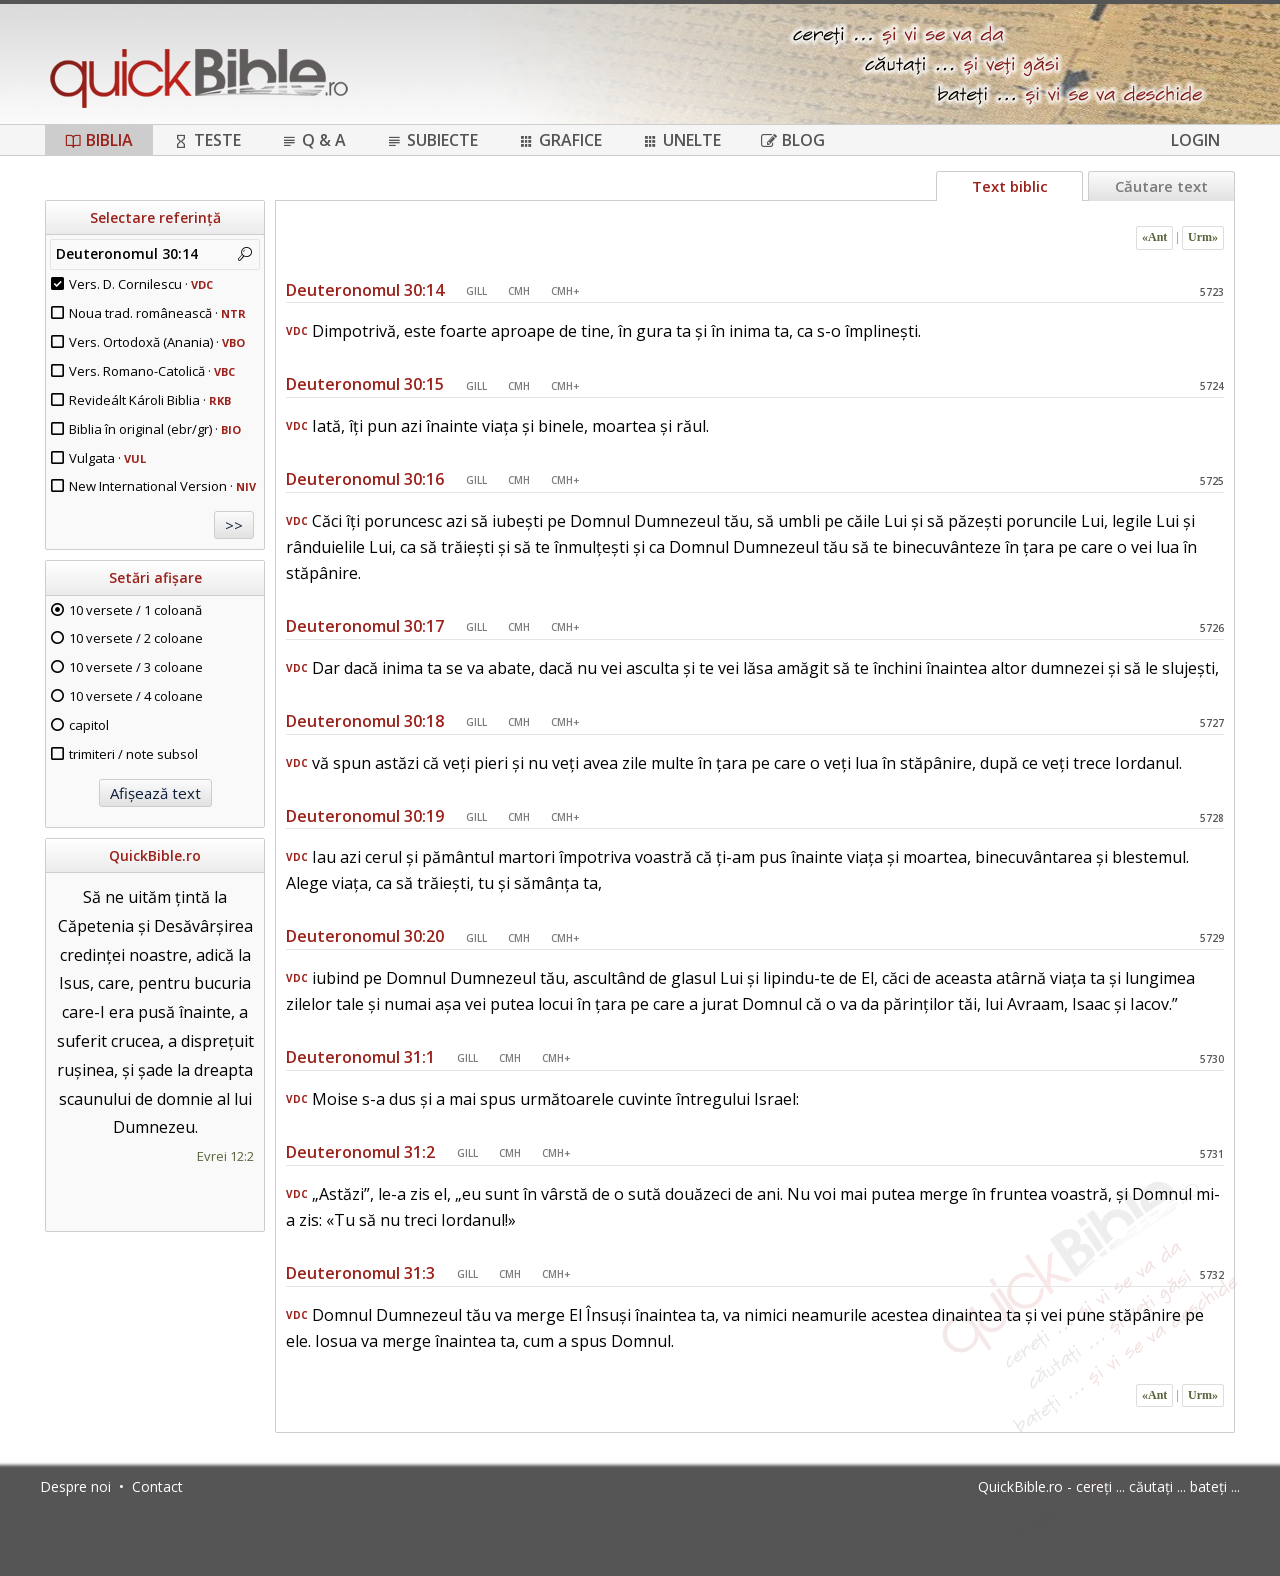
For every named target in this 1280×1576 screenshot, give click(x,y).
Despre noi (75, 1486)
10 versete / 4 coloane (136, 696)
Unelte (681, 140)
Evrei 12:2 (225, 1156)
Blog (793, 140)
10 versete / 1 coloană (135, 610)
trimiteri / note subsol (133, 754)
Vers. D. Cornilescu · (141, 284)
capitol (89, 725)
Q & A (313, 140)
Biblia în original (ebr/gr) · (155, 429)
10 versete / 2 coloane (136, 638)
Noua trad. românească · (157, 313)
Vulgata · (107, 458)
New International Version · (162, 486)
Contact (157, 1486)
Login (1195, 140)
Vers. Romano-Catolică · (152, 371)
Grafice (560, 140)
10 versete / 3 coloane (136, 667)
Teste (207, 140)
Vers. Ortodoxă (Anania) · (157, 342)
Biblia (99, 140)
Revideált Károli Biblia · (150, 400)
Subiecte (432, 140)
